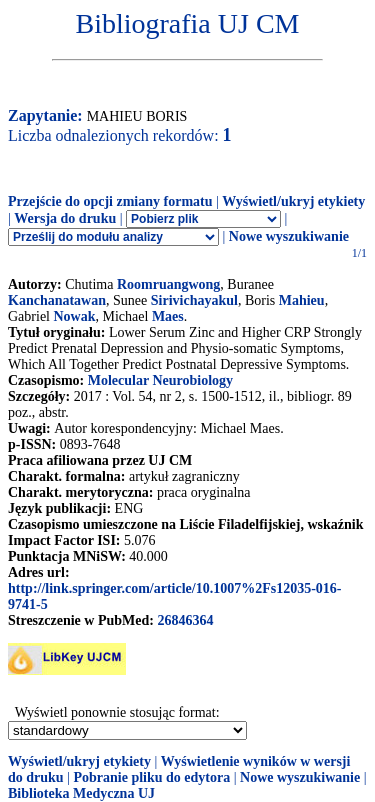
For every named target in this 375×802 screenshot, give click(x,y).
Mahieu (302, 300)
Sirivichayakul (194, 300)
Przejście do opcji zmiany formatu (110, 201)
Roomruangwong (168, 284)
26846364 (185, 620)
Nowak (74, 316)
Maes (168, 316)
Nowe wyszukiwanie (289, 236)
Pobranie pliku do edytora (151, 777)
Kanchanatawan (57, 300)
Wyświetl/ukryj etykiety (293, 201)
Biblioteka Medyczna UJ (81, 793)
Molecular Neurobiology (160, 380)
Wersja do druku (65, 218)
